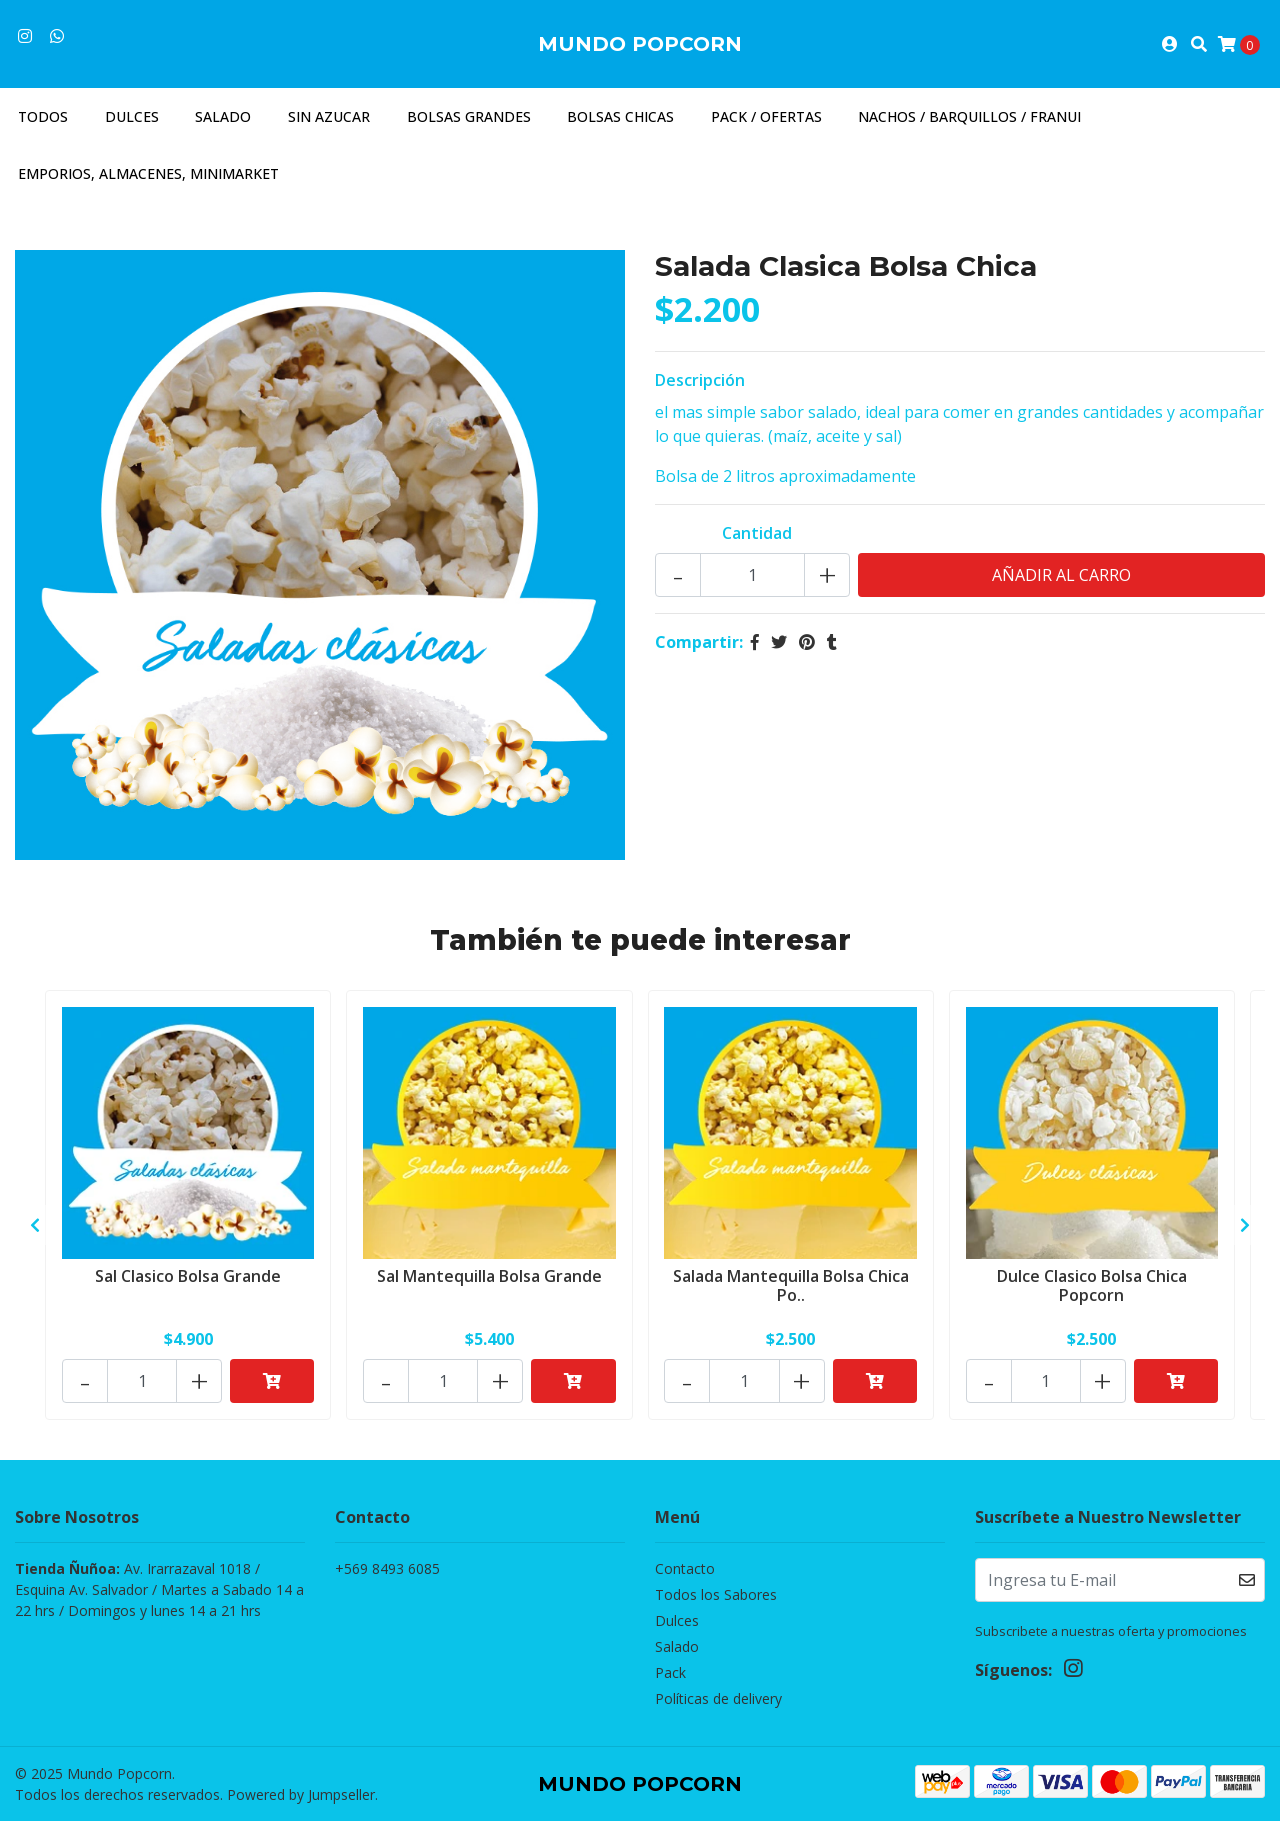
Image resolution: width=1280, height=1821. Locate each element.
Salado (223, 116)
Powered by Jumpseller (301, 1794)
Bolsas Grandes (469, 116)
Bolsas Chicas (620, 116)
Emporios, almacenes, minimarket (148, 173)
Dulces (132, 116)
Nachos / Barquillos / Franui (969, 116)
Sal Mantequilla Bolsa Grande (489, 1276)
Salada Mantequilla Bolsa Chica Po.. (791, 1285)
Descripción (700, 380)
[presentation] (35, 1225)
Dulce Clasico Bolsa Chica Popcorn (1092, 1285)
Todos (43, 116)
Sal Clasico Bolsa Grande (188, 1276)
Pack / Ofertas (766, 116)
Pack (670, 1672)
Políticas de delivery (718, 1698)
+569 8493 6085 (387, 1568)
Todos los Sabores (716, 1594)
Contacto (685, 1568)
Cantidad (757, 533)
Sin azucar (329, 116)
